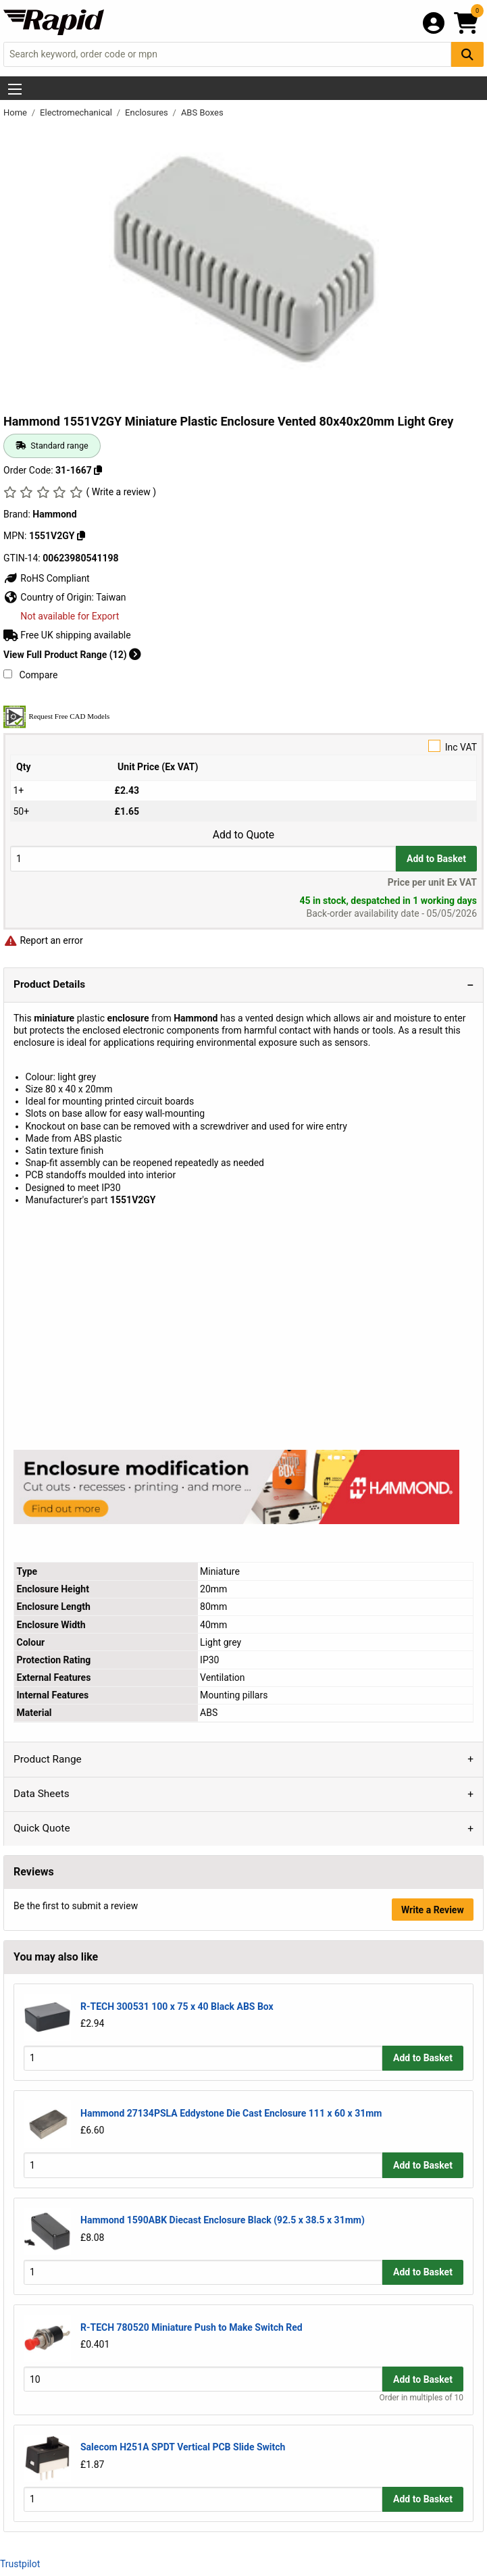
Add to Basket (436, 858)
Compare (30, 675)
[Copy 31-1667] (98, 470)
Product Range (48, 1759)
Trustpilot (20, 2563)
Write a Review (432, 1909)
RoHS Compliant (46, 578)
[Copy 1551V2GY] (81, 535)
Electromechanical (77, 112)
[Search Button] (467, 54)
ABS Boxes (202, 112)
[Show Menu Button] (15, 89)
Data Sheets (42, 1794)
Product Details (49, 984)
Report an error (43, 940)
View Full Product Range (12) (72, 654)
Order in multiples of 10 (421, 2397)
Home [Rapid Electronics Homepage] (16, 112)
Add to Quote (243, 835)
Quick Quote (42, 1828)
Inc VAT (243, 746)
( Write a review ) (121, 492)
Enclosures (147, 112)
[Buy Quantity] (203, 858)
